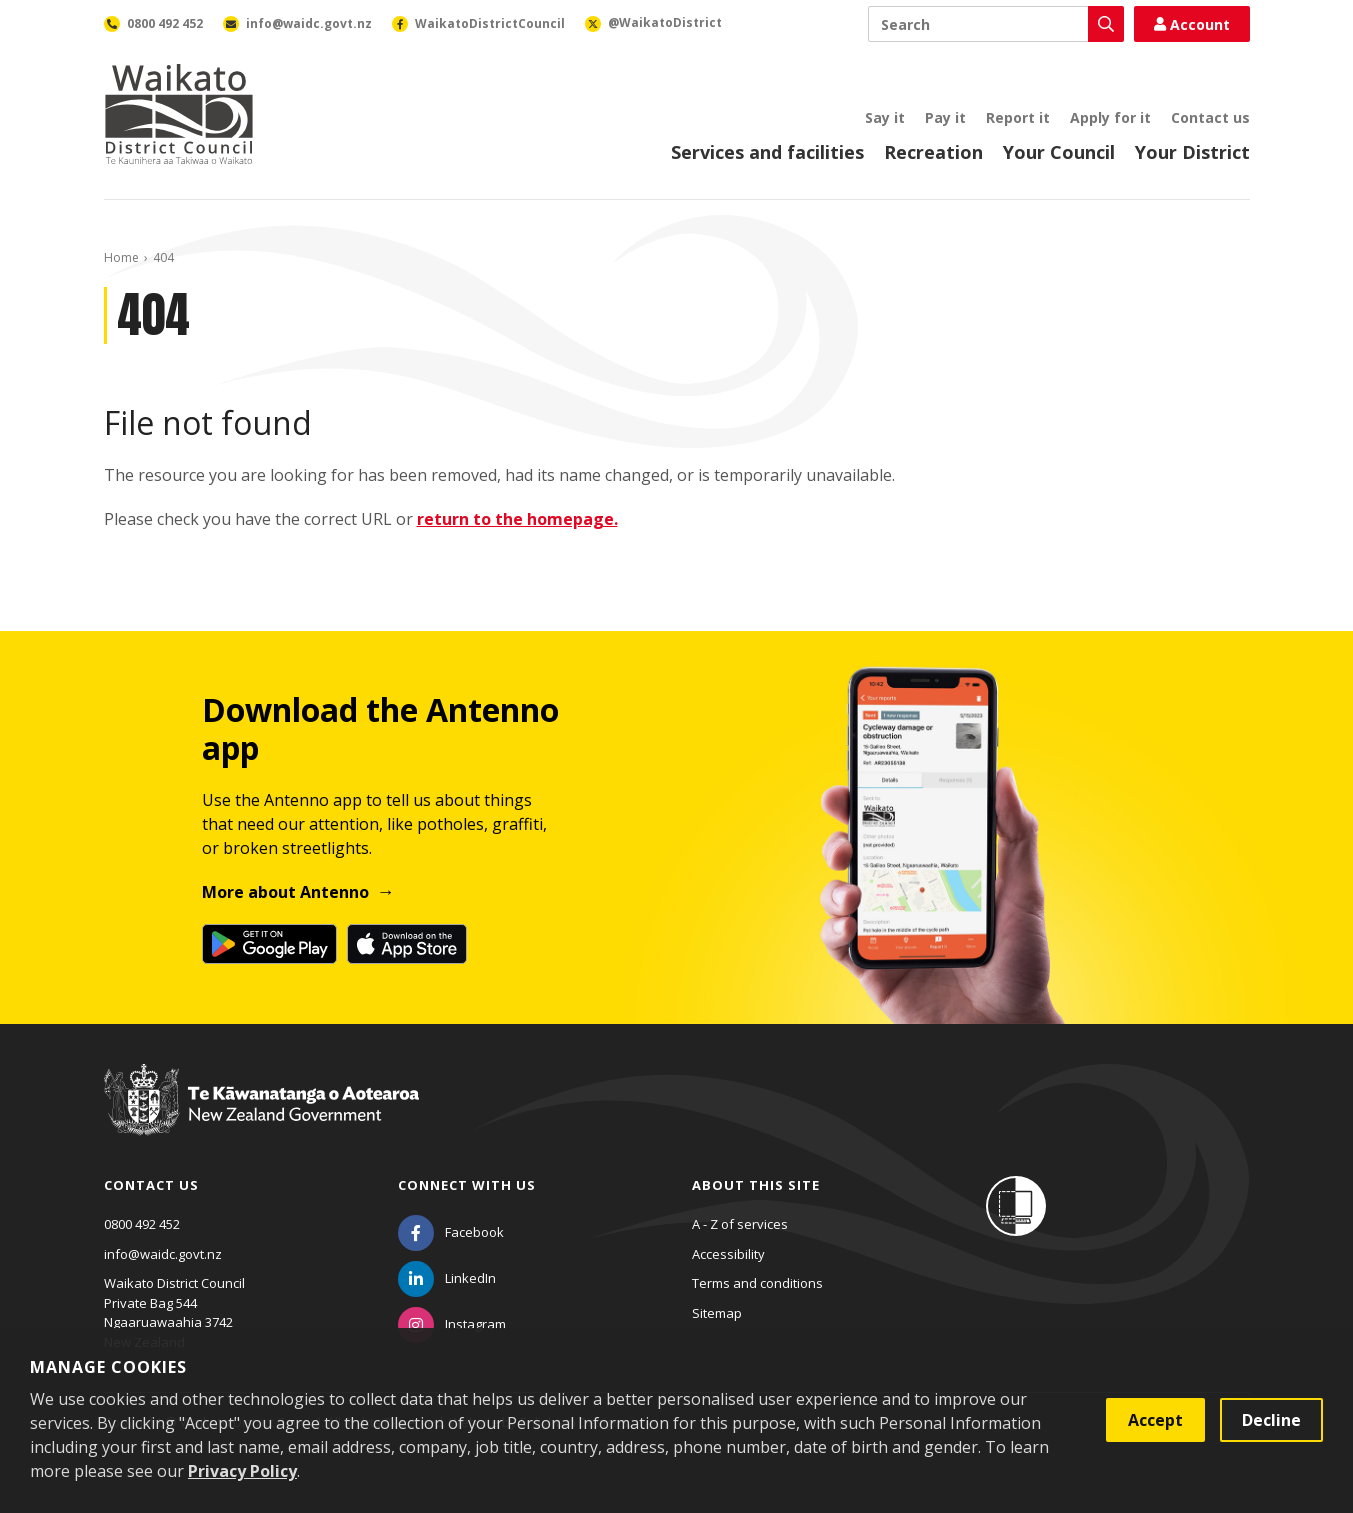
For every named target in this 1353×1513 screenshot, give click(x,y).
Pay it (945, 117)
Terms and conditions (757, 1283)
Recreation (933, 152)
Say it (885, 117)
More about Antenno (285, 892)
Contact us (1210, 117)
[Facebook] (451, 1232)
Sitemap (717, 1313)
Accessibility (728, 1254)
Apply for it (1110, 117)
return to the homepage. (517, 519)
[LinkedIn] (447, 1278)
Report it (1018, 117)
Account (1192, 24)
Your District (1192, 152)
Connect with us (467, 1185)
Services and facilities (767, 152)
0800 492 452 (142, 1224)
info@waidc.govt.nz (163, 1254)
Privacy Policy (242, 1471)
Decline (1271, 1420)
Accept (1155, 1420)
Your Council (1059, 152)
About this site (756, 1185)
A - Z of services (740, 1224)
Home (121, 257)
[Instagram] (452, 1324)
